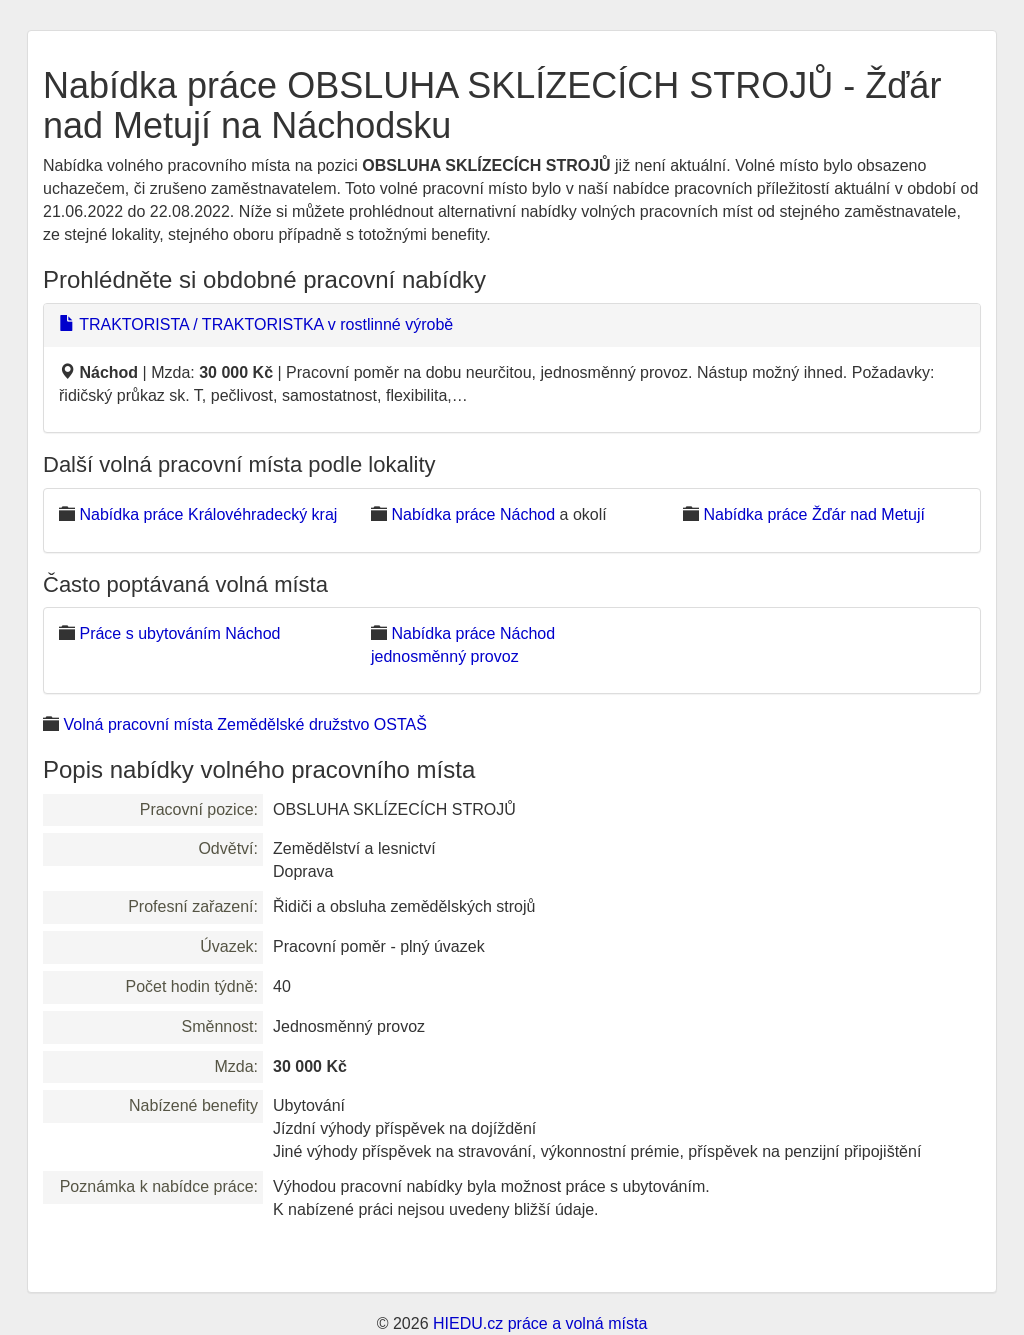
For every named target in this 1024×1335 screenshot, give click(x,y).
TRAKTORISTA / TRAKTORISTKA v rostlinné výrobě (256, 324)
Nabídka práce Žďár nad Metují (814, 514)
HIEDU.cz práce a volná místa (540, 1323)
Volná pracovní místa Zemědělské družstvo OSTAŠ (244, 724)
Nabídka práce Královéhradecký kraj (208, 514)
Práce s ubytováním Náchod (179, 633)
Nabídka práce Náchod (473, 514)
